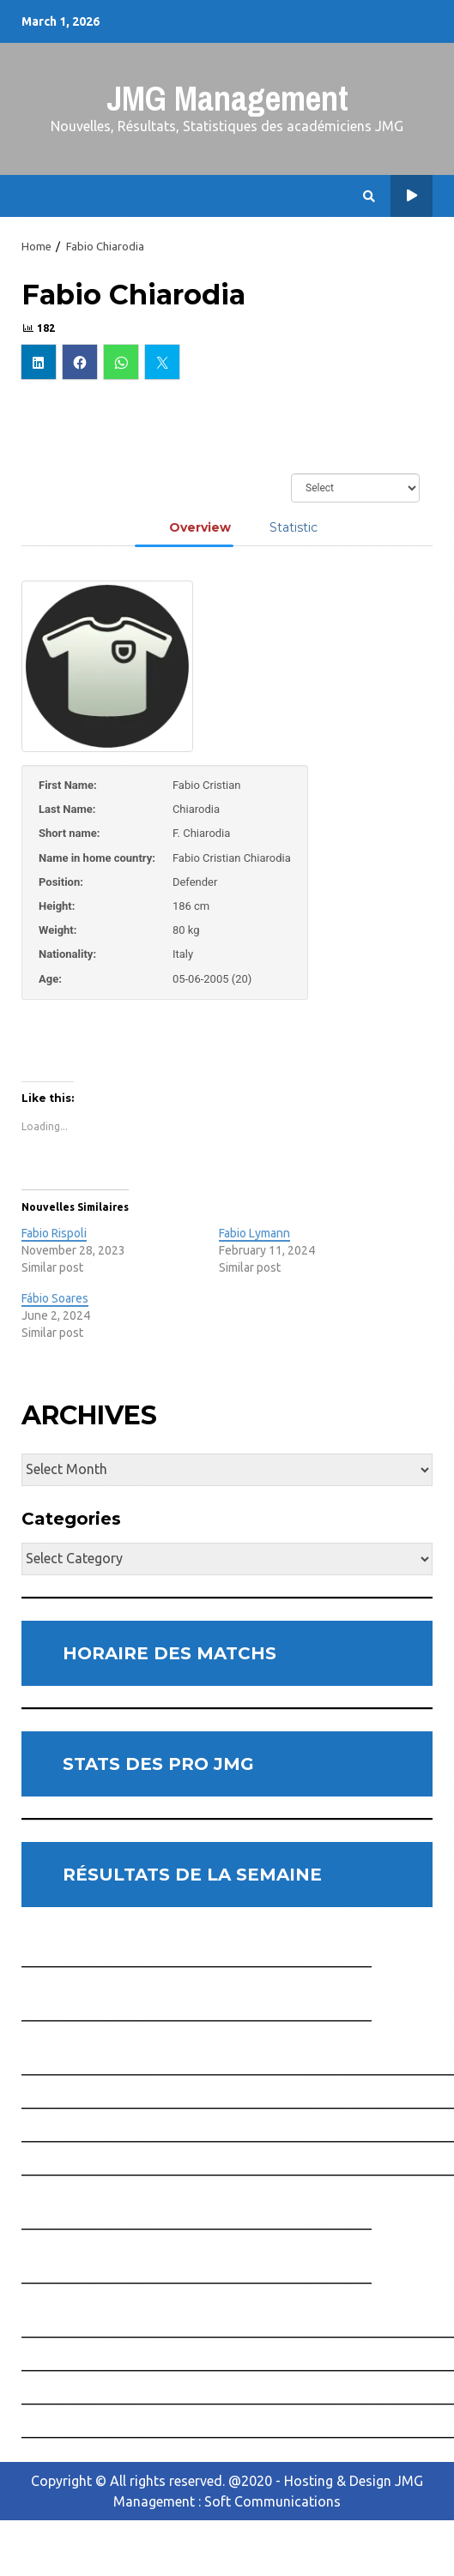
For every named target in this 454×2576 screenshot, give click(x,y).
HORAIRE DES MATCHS (169, 1653)
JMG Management (227, 98)
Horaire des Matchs (411, 196)
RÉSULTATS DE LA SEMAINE (192, 1874)
